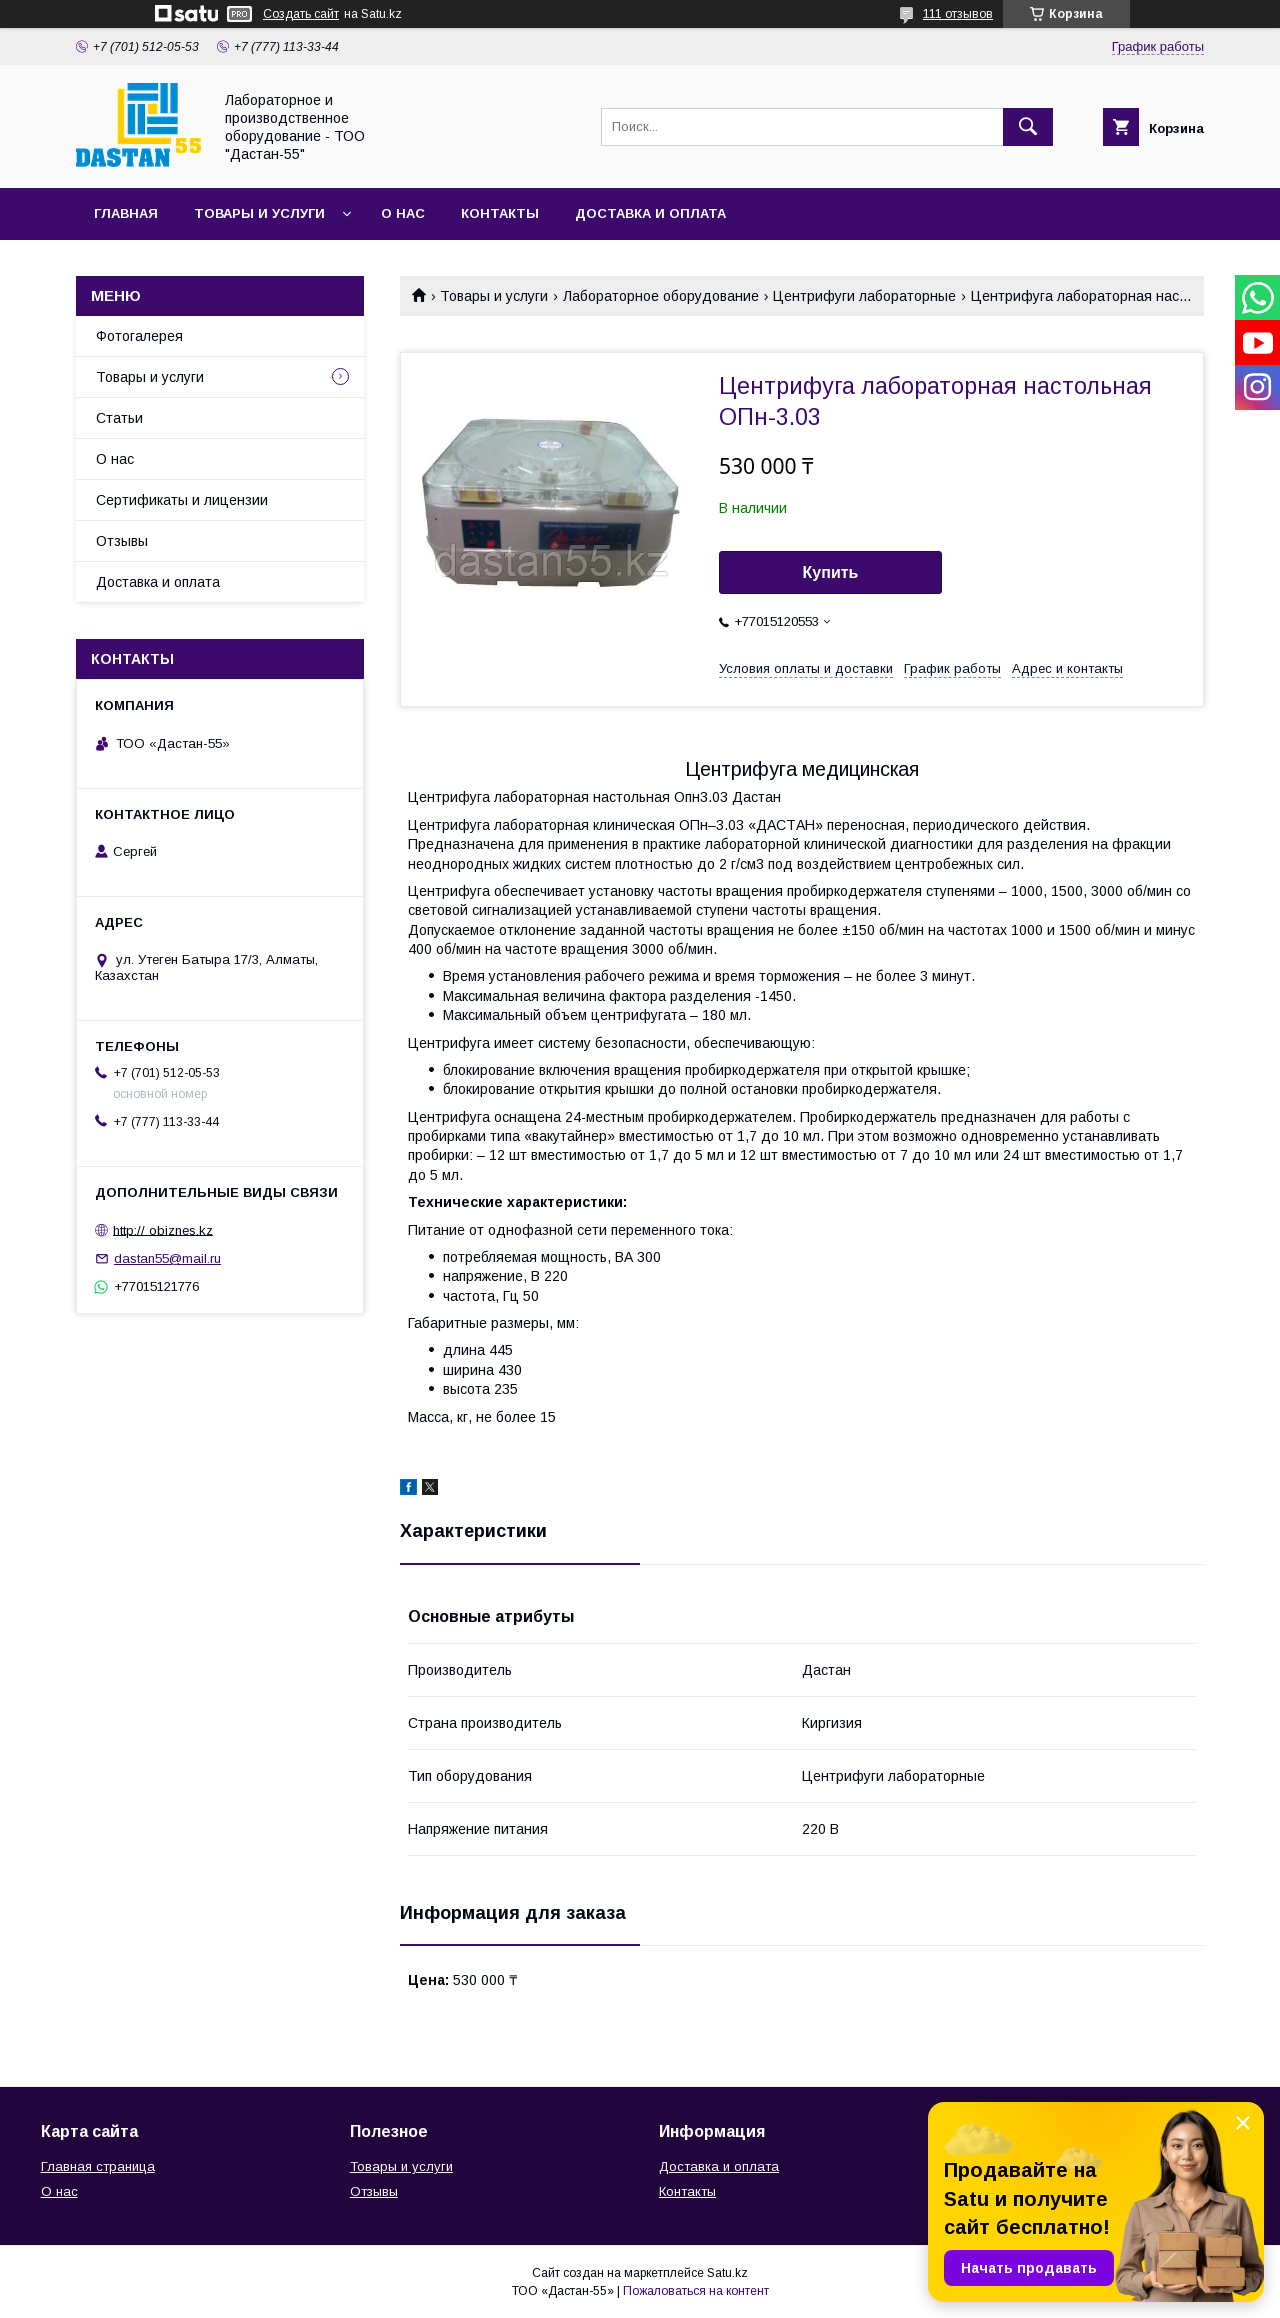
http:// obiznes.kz (163, 1229)
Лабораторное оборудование (661, 296)
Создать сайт (301, 14)
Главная (126, 213)
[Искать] (1028, 127)
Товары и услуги (259, 213)
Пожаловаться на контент (696, 2291)
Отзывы (122, 541)
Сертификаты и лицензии (182, 500)
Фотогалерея (139, 336)
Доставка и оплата (650, 213)
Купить (831, 572)
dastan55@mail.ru (167, 1258)
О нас (403, 213)
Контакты (500, 213)
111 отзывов (958, 14)
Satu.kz (727, 2273)
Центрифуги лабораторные (864, 296)
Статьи (119, 418)
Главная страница (98, 2166)
